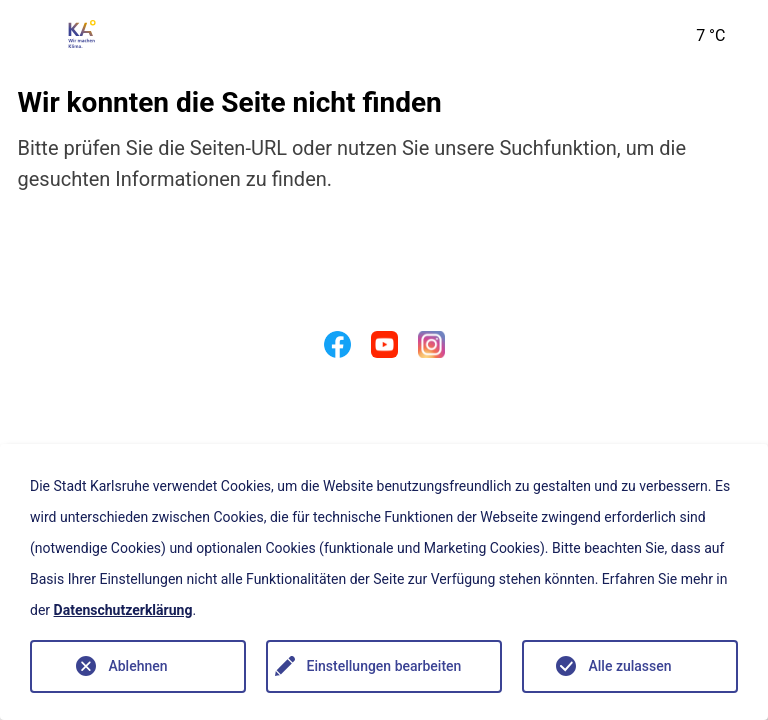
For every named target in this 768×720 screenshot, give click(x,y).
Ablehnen (137, 666)
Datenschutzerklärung (123, 610)
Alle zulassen (629, 666)
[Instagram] (431, 349)
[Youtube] (384, 349)
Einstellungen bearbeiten (384, 666)
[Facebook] (337, 349)
